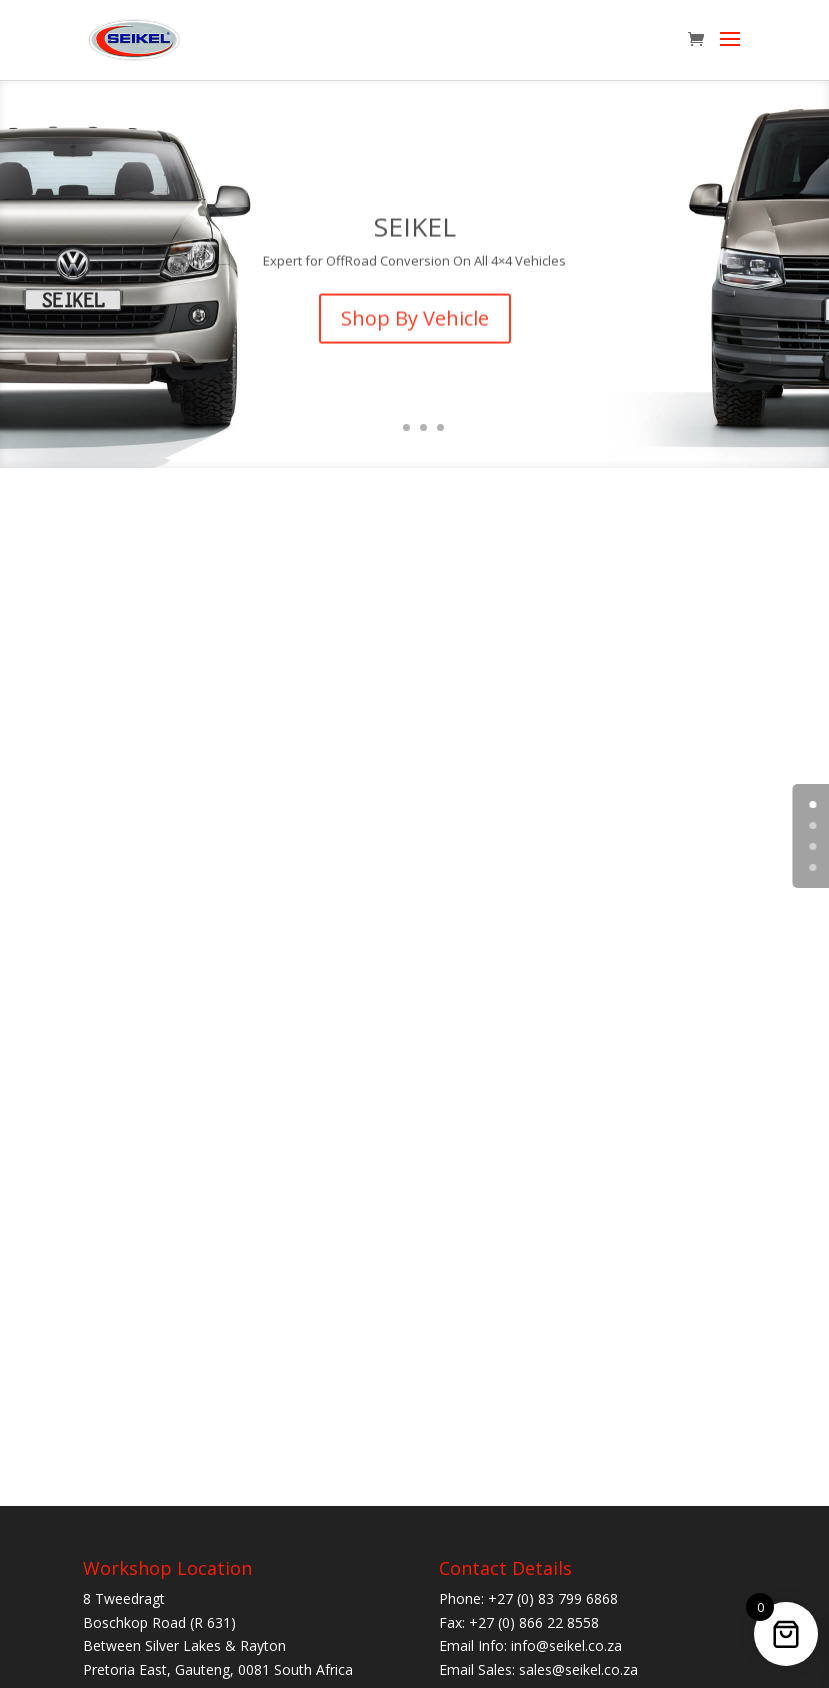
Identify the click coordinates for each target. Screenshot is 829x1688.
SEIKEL (415, 240)
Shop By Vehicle (415, 331)
